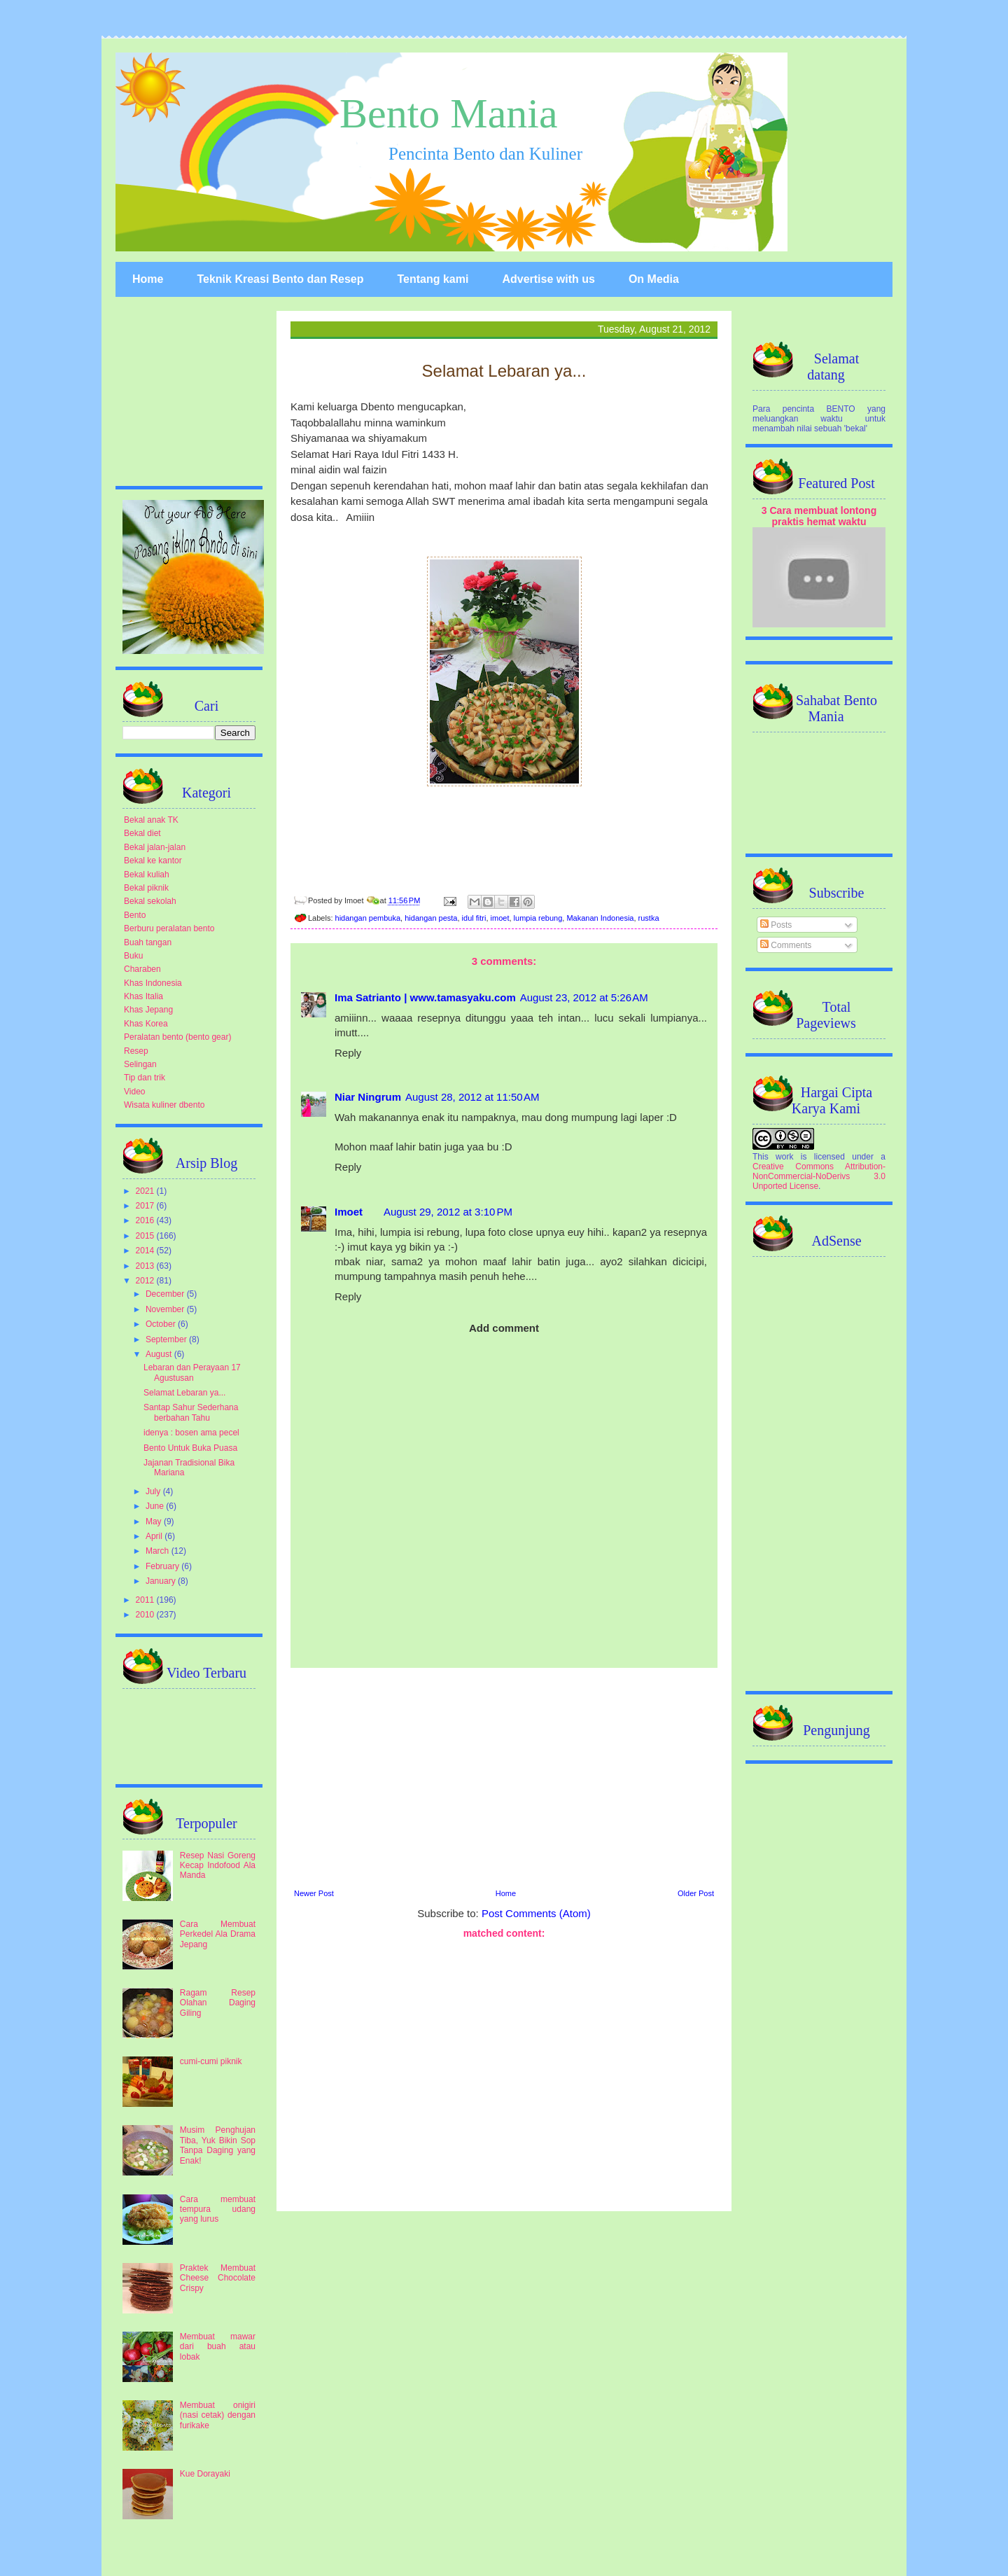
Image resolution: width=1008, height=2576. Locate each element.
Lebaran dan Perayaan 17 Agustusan (192, 1372)
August (160, 1354)
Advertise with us (548, 279)
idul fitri (474, 918)
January (162, 1581)
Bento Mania (449, 113)
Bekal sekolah (150, 901)
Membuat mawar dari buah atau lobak (217, 2347)
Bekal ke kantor (153, 860)
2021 (146, 1191)
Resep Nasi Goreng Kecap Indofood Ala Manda (217, 1866)
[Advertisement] (504, 1776)
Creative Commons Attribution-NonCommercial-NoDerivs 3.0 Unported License (819, 1176)
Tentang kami (432, 279)
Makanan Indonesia (600, 918)
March (159, 1551)
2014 (146, 1250)
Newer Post (314, 1893)
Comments (785, 945)
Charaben (142, 969)
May (155, 1521)
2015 (146, 1236)
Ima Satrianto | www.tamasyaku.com (425, 997)
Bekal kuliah (146, 874)
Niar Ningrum (368, 1097)
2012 (146, 1281)
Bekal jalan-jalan (155, 847)
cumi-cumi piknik (211, 2061)
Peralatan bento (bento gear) (177, 1037)
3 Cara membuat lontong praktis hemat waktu (819, 516)
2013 (146, 1266)
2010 (146, 1615)
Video (134, 1091)
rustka (648, 918)
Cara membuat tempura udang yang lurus (217, 2209)
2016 (146, 1220)
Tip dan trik (144, 1077)
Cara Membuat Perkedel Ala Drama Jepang (217, 1934)
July (154, 1491)
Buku (133, 956)
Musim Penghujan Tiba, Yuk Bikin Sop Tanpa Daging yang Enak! (217, 2145)
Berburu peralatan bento (169, 928)
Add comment (504, 1328)
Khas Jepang (148, 1010)
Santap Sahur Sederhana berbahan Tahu (191, 1412)
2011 (146, 1600)
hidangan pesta (431, 918)
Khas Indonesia (153, 983)
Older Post (696, 1893)
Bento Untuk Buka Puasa (190, 1448)
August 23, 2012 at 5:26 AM (584, 997)
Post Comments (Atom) (536, 1913)
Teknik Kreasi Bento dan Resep (280, 279)
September (167, 1339)
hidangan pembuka (368, 918)
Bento (135, 915)
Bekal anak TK (151, 820)
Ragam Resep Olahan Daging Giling (217, 2003)
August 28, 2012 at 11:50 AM (472, 1097)
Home (147, 279)
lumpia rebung (538, 918)
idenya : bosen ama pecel (191, 1432)
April (155, 1536)
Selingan (140, 1064)
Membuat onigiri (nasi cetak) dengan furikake (217, 2415)
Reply (348, 1053)
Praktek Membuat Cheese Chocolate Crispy (217, 2278)
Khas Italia (143, 996)
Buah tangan (148, 942)
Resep (136, 1051)
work (784, 1157)
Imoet (349, 1212)
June (156, 1506)
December (166, 1294)
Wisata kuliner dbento (164, 1105)
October (162, 1324)
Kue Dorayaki (205, 2474)
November (166, 1309)
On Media (654, 279)
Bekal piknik (146, 888)
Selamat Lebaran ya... (184, 1393)
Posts (776, 925)
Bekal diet (142, 833)
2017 (146, 1206)
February (163, 1566)
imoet (500, 918)
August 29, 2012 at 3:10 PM (448, 1212)
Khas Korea (146, 1024)
